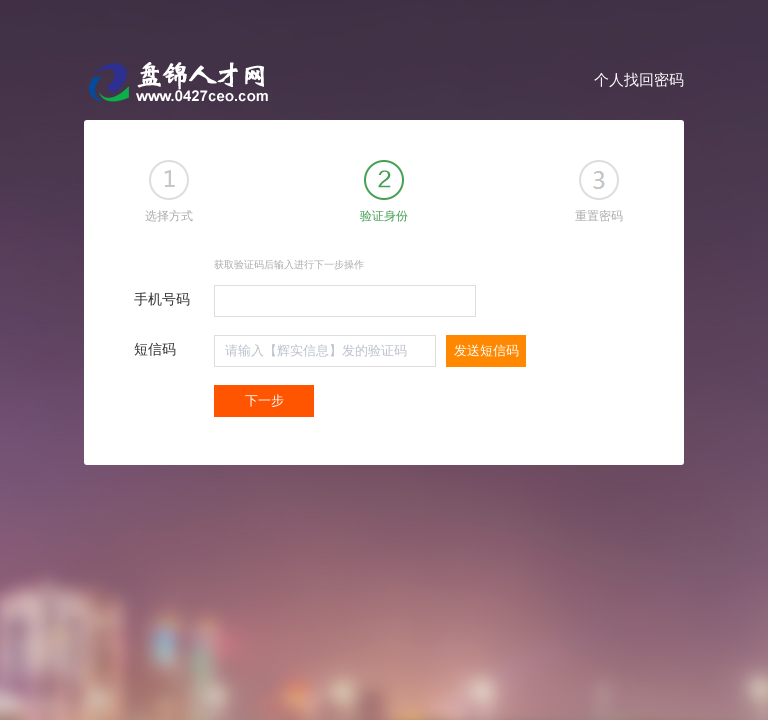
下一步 (264, 400)
